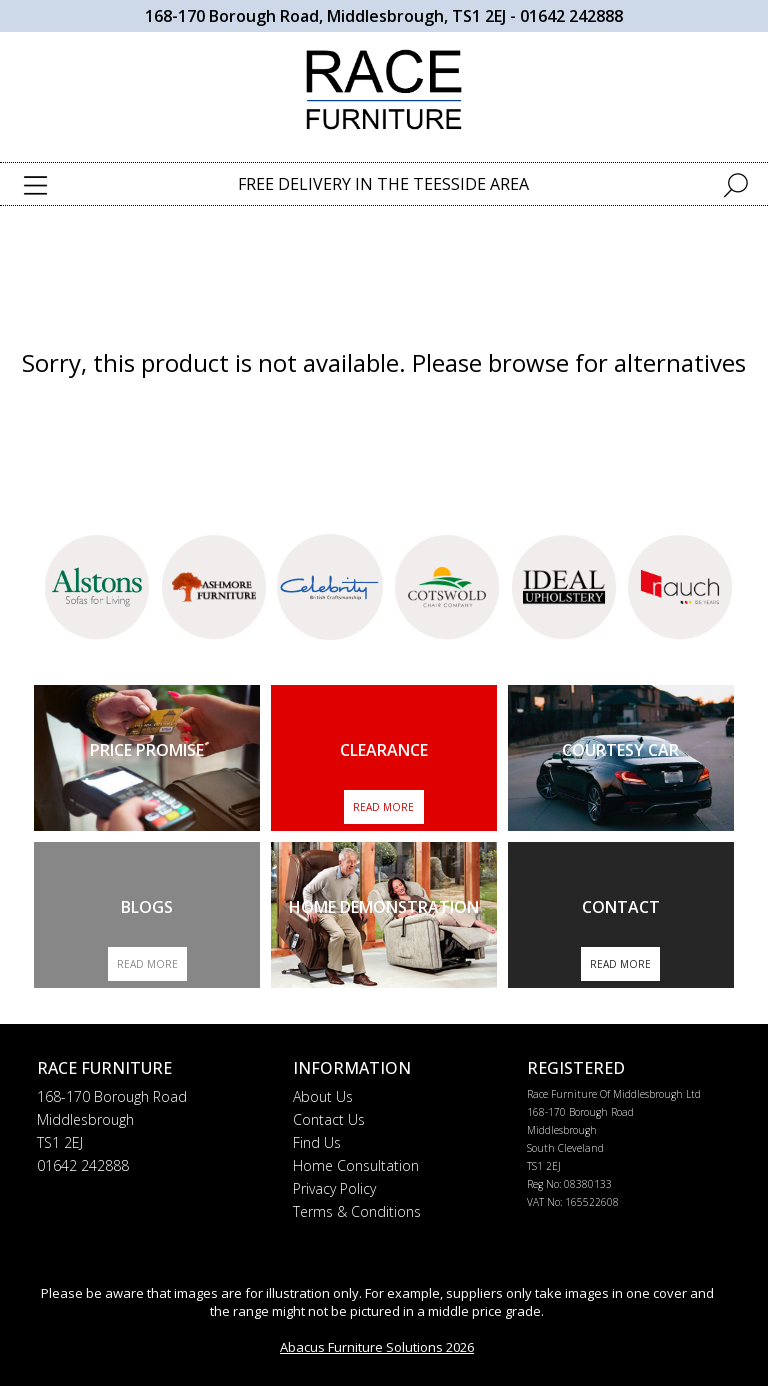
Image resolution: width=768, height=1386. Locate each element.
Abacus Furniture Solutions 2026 (377, 1347)
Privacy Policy (334, 1188)
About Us (323, 1096)
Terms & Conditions (357, 1211)
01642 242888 (571, 16)
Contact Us (329, 1119)
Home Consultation (356, 1165)
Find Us (317, 1142)
